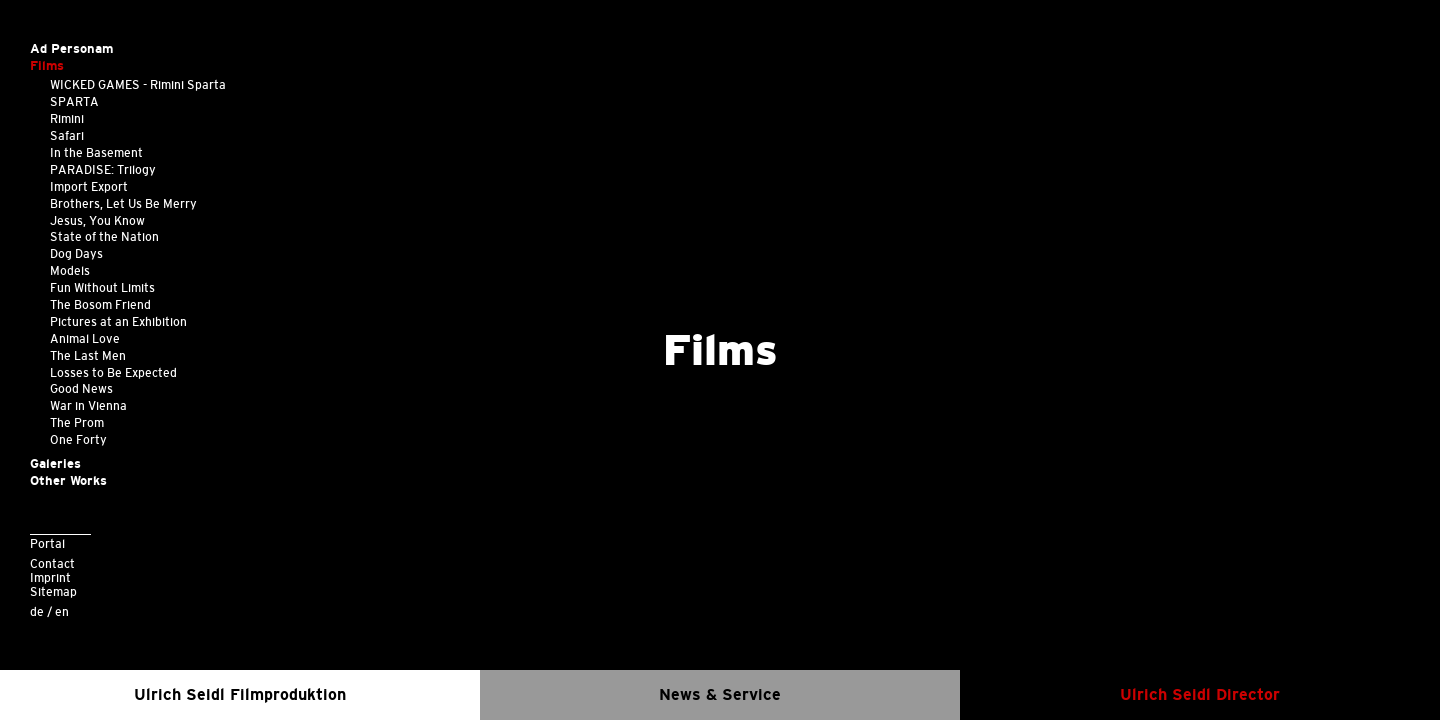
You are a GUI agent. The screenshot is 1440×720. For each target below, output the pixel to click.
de (37, 611)
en (62, 611)
